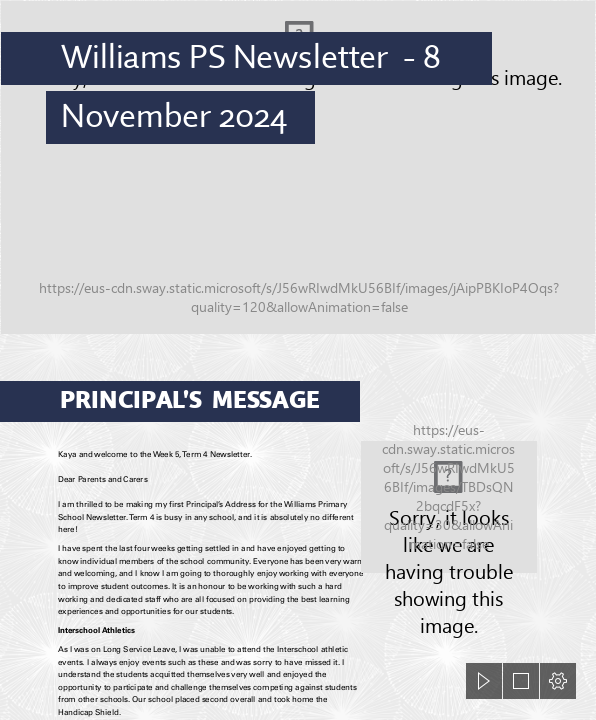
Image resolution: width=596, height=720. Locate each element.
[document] (298, 360)
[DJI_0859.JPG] (298, 167)
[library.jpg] (449, 507)
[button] (484, 681)
